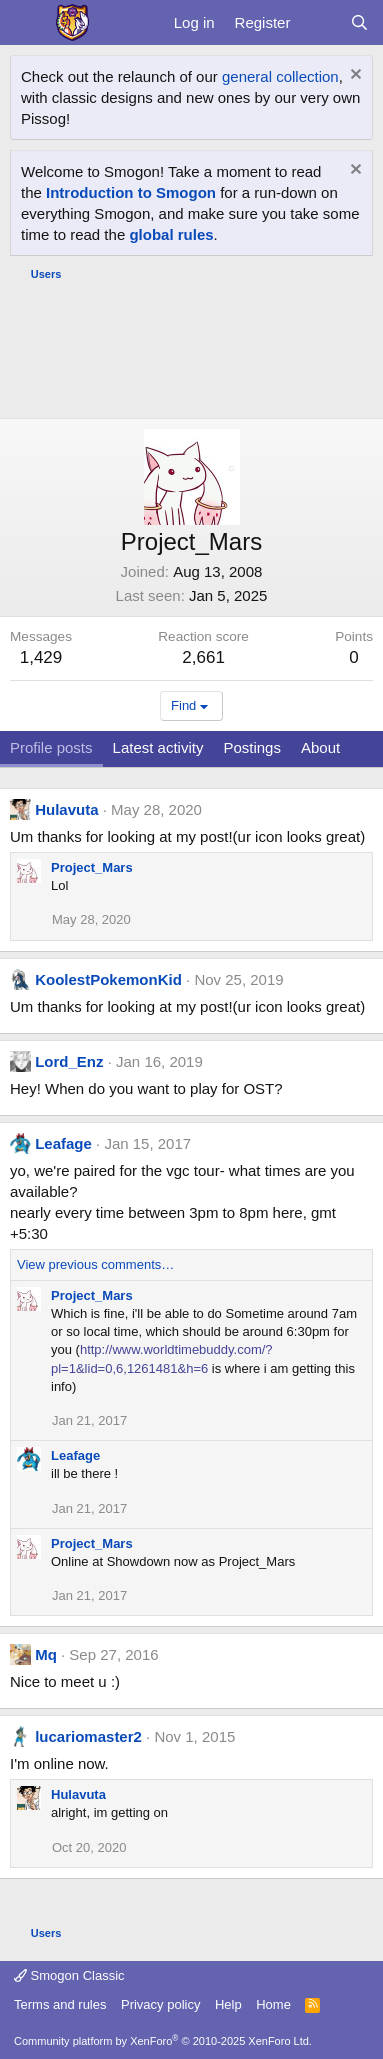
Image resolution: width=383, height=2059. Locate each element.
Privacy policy (160, 2004)
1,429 (41, 657)
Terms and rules (60, 2004)
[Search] (359, 22)
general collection (280, 76)
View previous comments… (95, 1264)
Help (228, 2004)
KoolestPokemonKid (108, 979)
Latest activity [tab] (158, 747)
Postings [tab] (252, 747)
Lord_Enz (69, 1061)
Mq (46, 1654)
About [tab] (320, 747)
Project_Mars (92, 867)
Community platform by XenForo (163, 2041)
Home (273, 2004)
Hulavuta (66, 809)
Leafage (63, 1143)
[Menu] (27, 23)
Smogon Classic (69, 1975)
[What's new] (319, 22)
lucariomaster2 (88, 1736)
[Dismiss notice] (353, 76)
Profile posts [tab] (51, 747)
